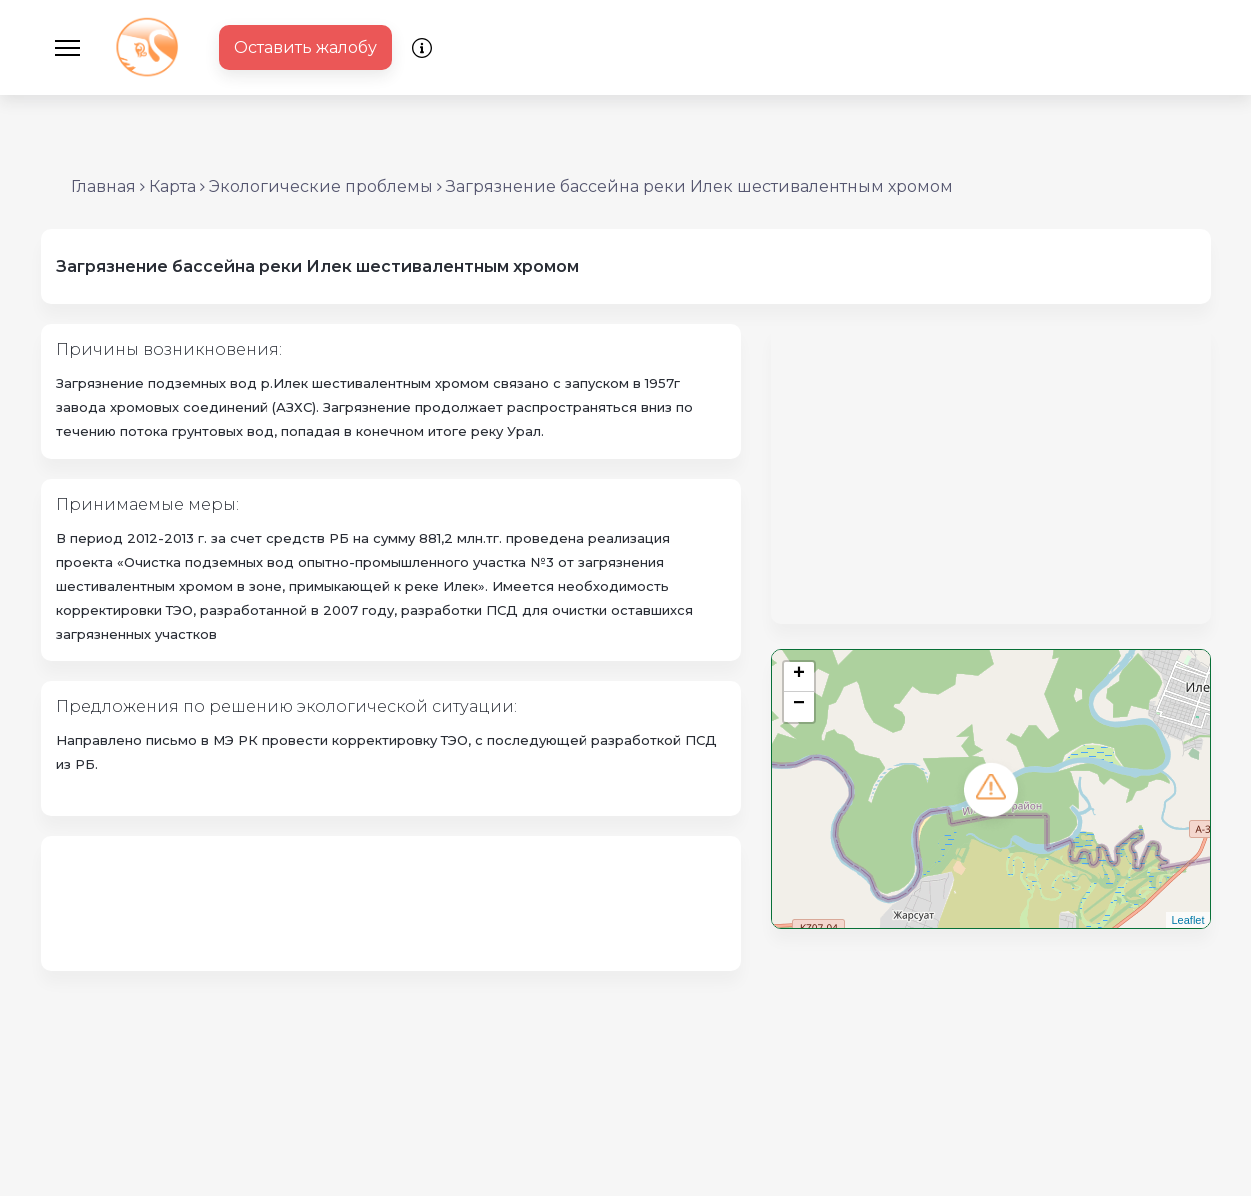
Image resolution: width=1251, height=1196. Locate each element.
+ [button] (799, 675)
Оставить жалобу (305, 47)
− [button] (799, 705)
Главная (103, 186)
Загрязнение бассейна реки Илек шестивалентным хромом (699, 186)
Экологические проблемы (321, 186)
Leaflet (1187, 920)
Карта (172, 186)
